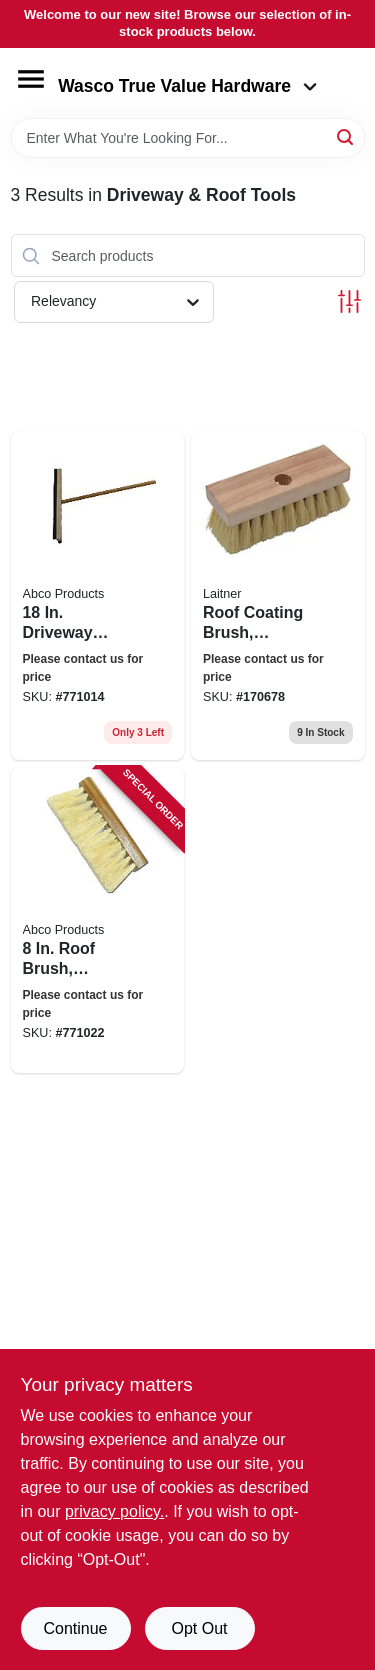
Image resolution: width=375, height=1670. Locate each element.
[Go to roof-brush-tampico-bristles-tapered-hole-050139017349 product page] (98, 920)
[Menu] (31, 79)
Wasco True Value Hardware (187, 86)
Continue (75, 1628)
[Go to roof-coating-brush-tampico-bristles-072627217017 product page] (278, 595)
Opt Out (199, 1628)
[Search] (346, 136)
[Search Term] (188, 138)
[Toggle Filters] (349, 301)
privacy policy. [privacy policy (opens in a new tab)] (114, 1511)
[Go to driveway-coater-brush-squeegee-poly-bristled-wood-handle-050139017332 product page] (98, 595)
